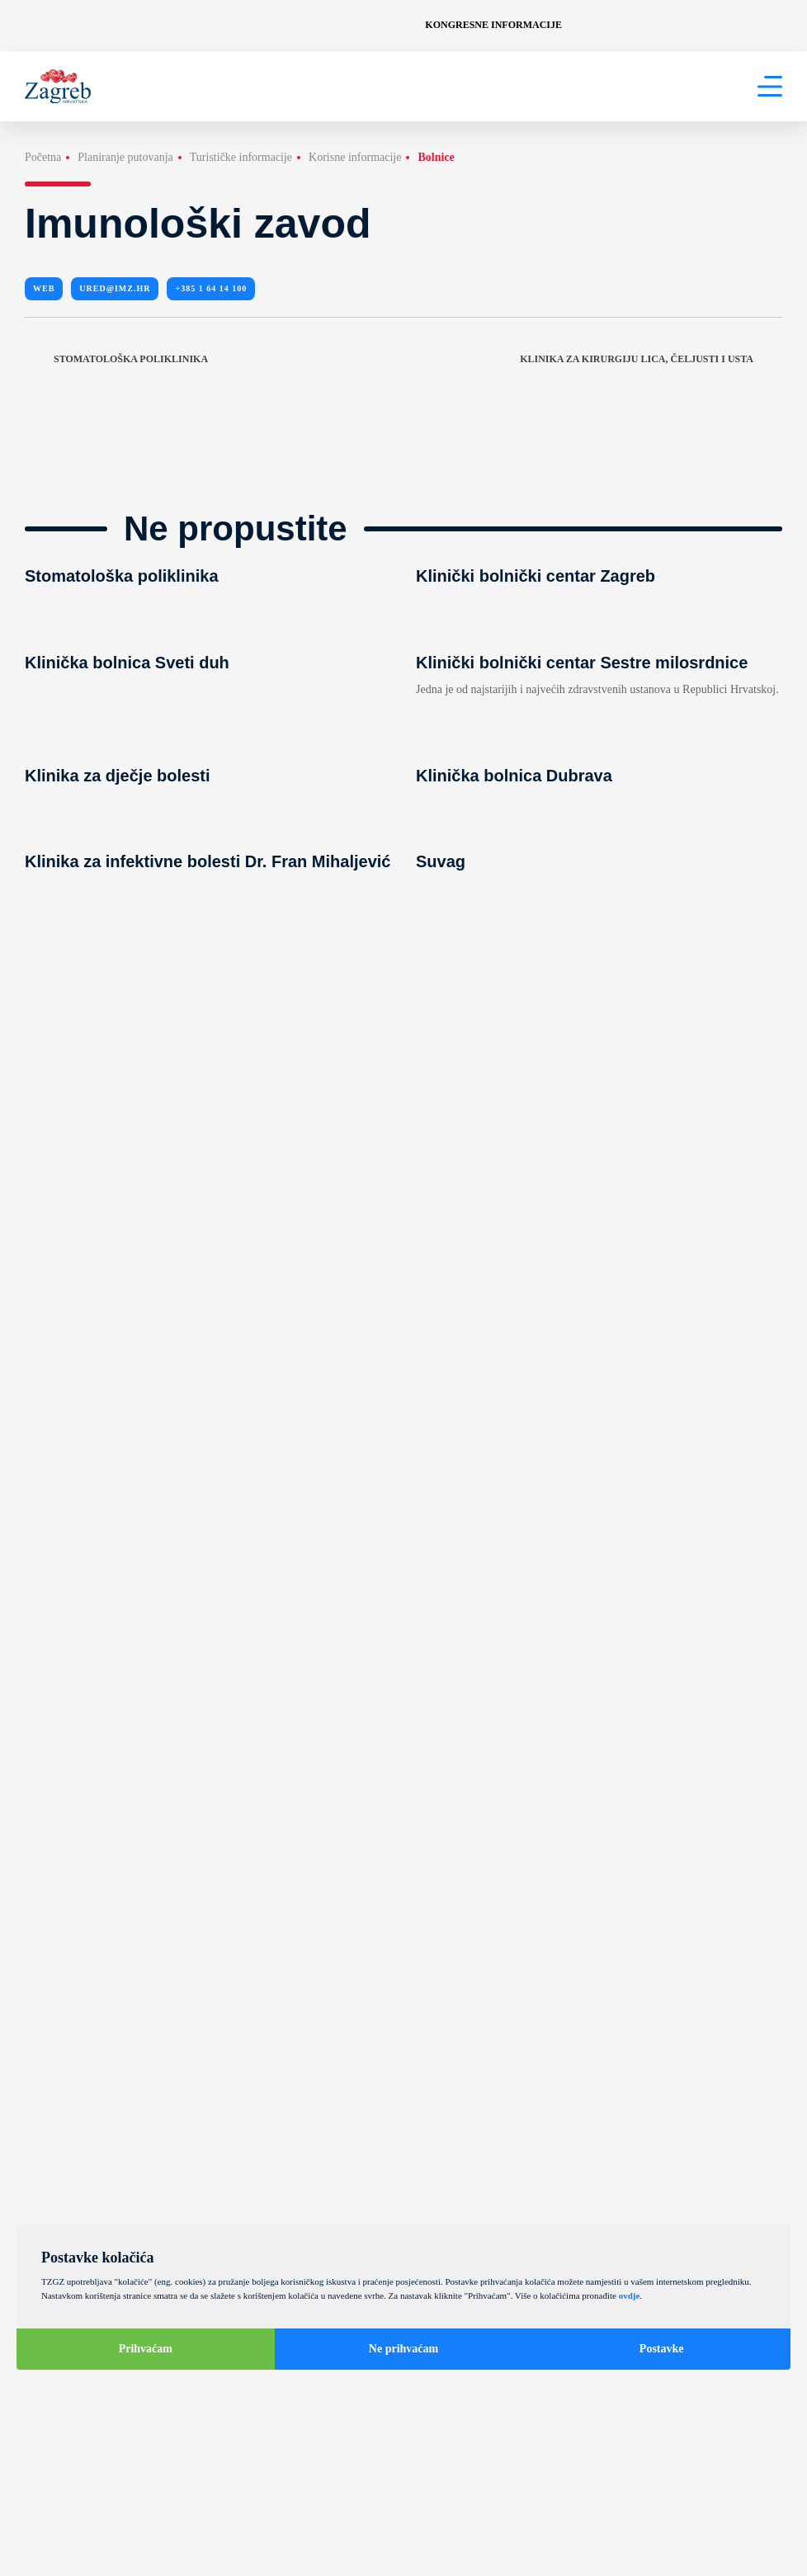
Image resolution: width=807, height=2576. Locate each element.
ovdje (629, 2295)
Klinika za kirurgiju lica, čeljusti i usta (651, 359)
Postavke (661, 2348)
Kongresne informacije (493, 25)
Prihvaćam (145, 2348)
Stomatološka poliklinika (116, 359)
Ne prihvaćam (403, 2348)
